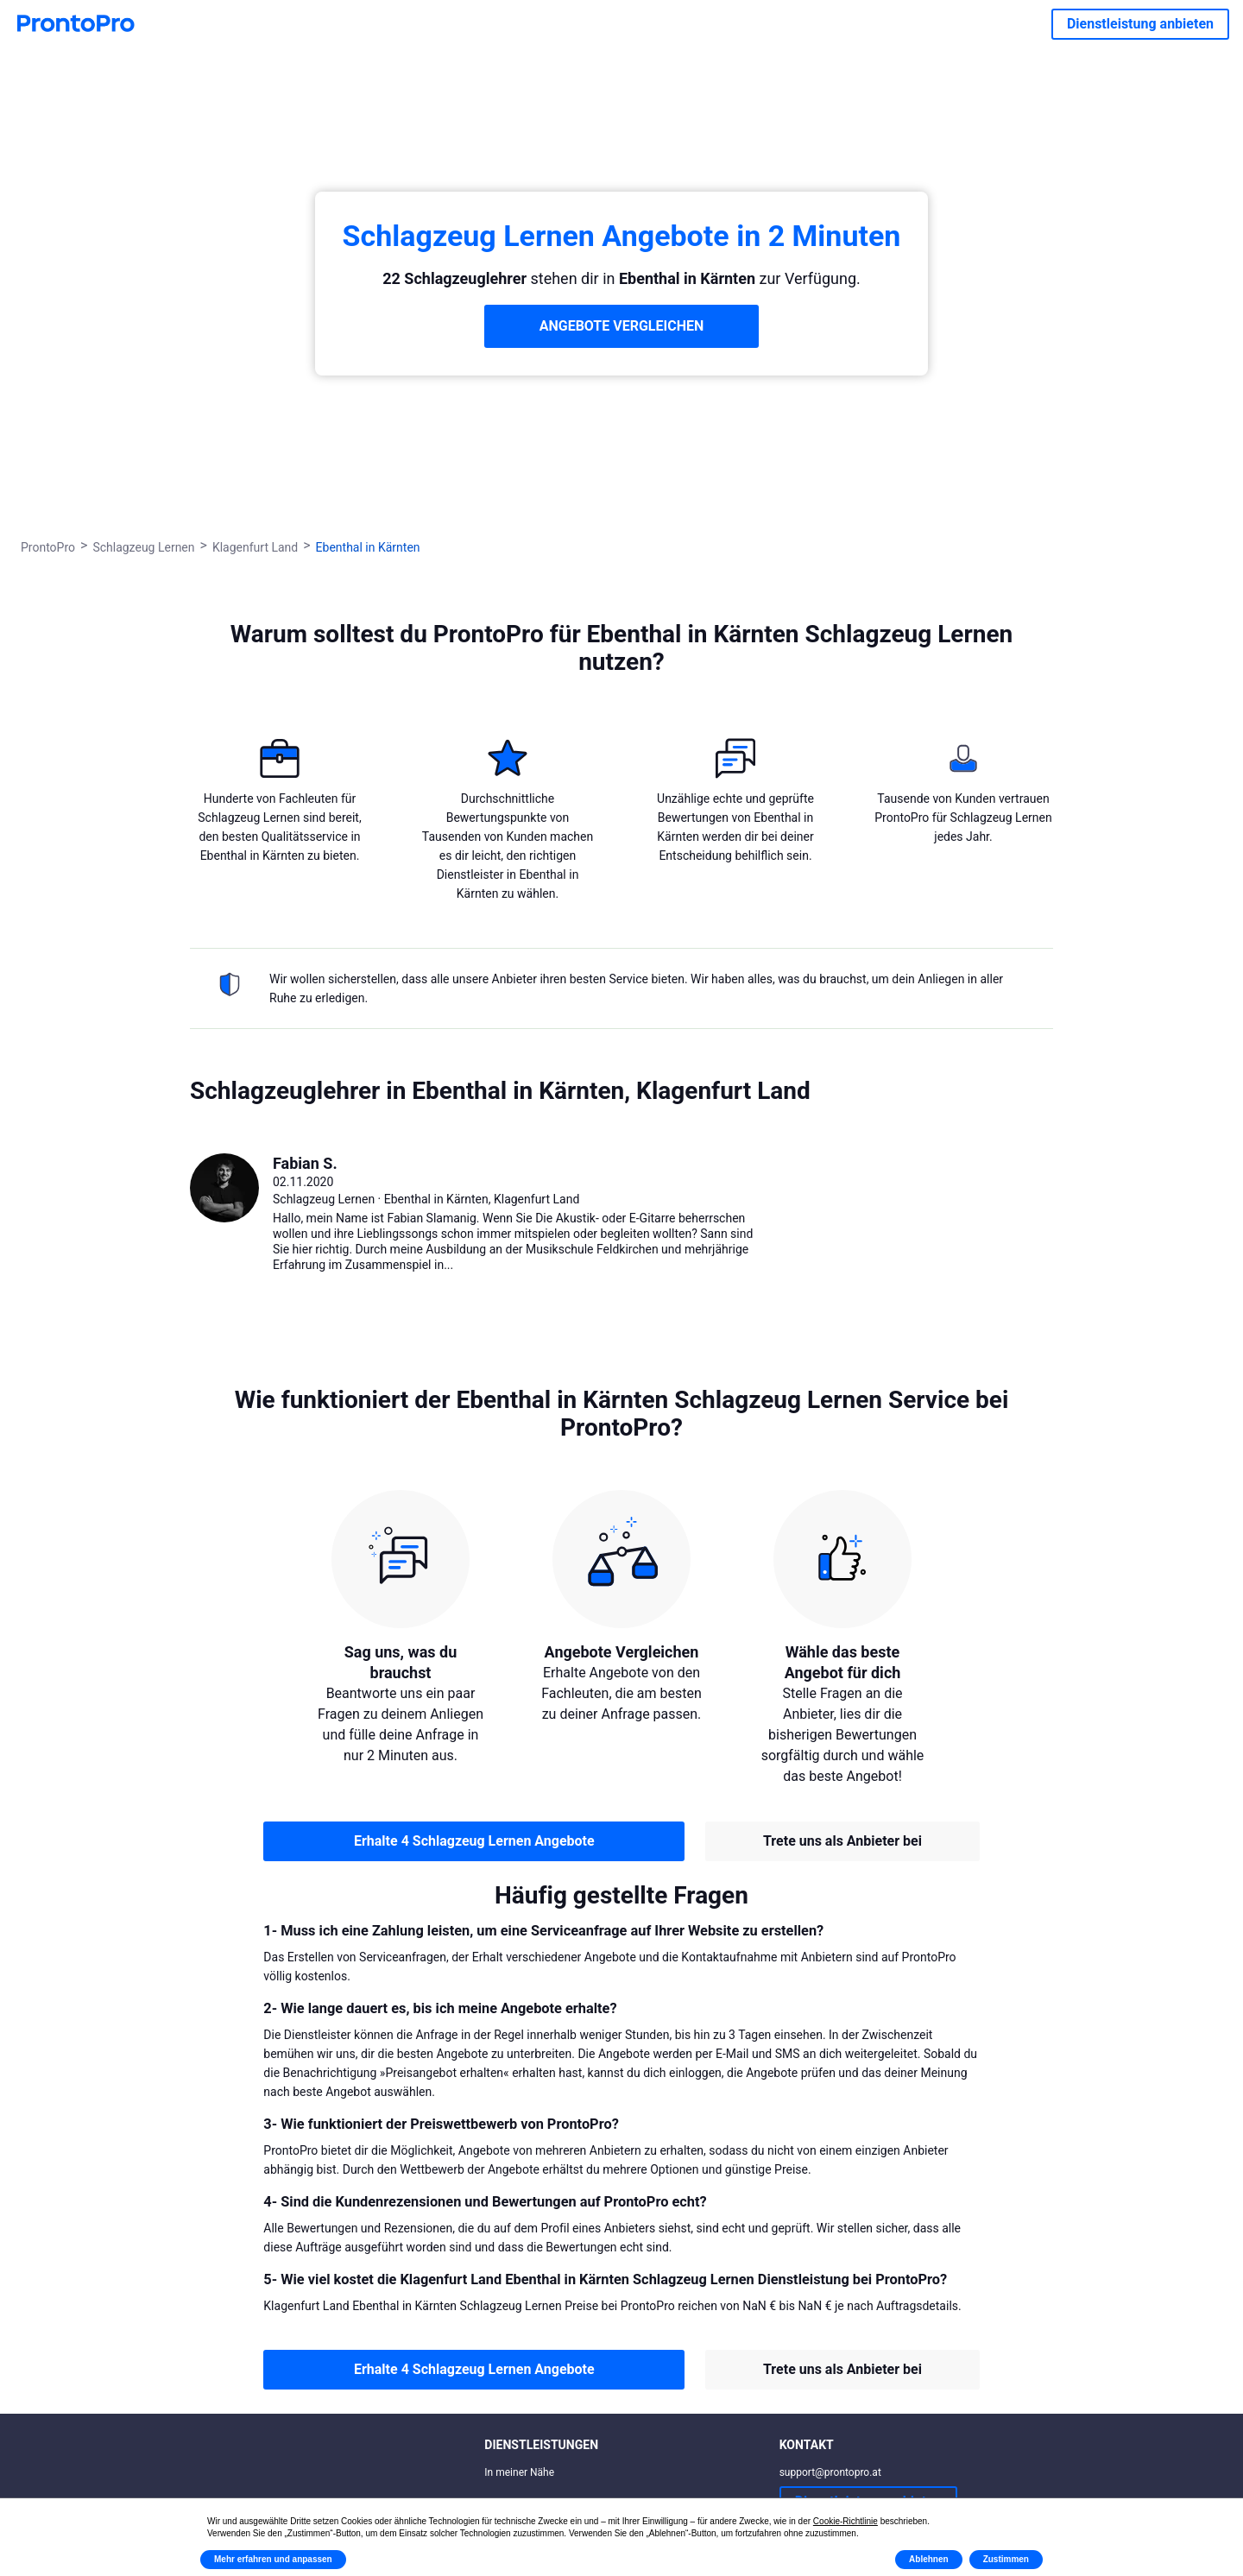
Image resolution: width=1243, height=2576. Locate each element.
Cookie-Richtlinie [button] (845, 2521)
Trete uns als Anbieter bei (842, 1841)
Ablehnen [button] (929, 2559)
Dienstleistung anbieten (1140, 24)
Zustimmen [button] (1006, 2559)
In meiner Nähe (519, 2472)
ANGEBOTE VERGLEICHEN (621, 326)
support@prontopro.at (830, 2472)
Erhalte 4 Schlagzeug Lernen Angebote (474, 1841)
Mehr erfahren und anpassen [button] (273, 2559)
